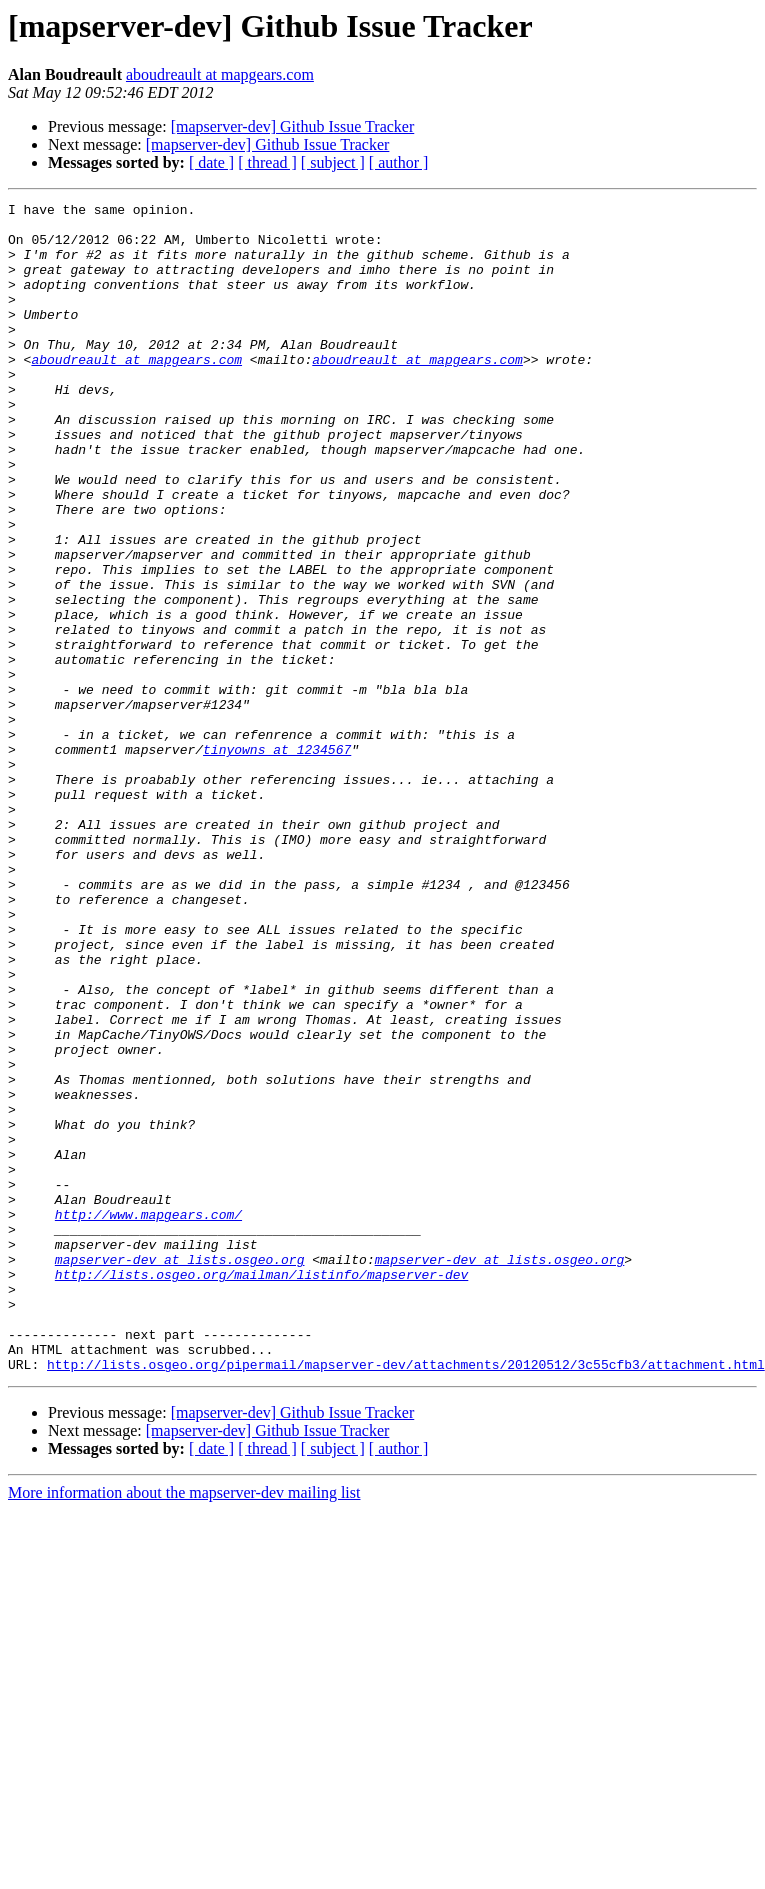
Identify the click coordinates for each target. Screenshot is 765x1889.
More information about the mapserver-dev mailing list (184, 1726)
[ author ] (399, 162)
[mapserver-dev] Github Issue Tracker (293, 126)
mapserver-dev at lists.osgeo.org (180, 1472)
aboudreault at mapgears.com (220, 74)
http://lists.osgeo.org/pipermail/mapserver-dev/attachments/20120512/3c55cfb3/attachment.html (406, 1598)
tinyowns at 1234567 (277, 860)
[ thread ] (267, 162)
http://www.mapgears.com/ (148, 1418)
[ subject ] (333, 162)
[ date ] (211, 162)
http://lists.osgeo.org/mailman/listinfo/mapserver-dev (261, 1490)
